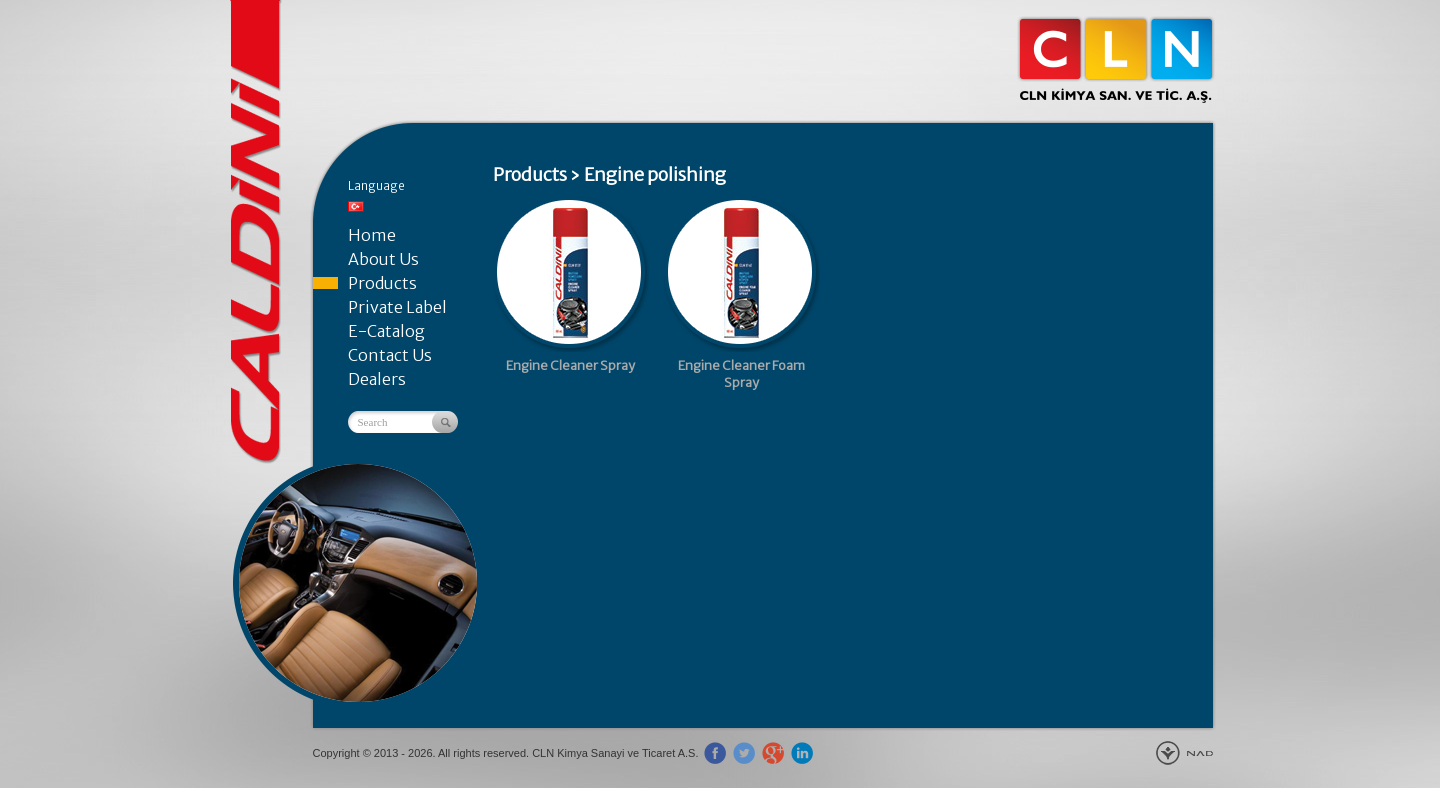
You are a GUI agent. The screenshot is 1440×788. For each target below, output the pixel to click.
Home (372, 235)
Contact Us (390, 355)
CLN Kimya (1116, 60)
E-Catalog (386, 331)
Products (382, 283)
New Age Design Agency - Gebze (1184, 753)
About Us (383, 259)
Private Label (397, 307)
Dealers (377, 379)
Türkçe (356, 206)
